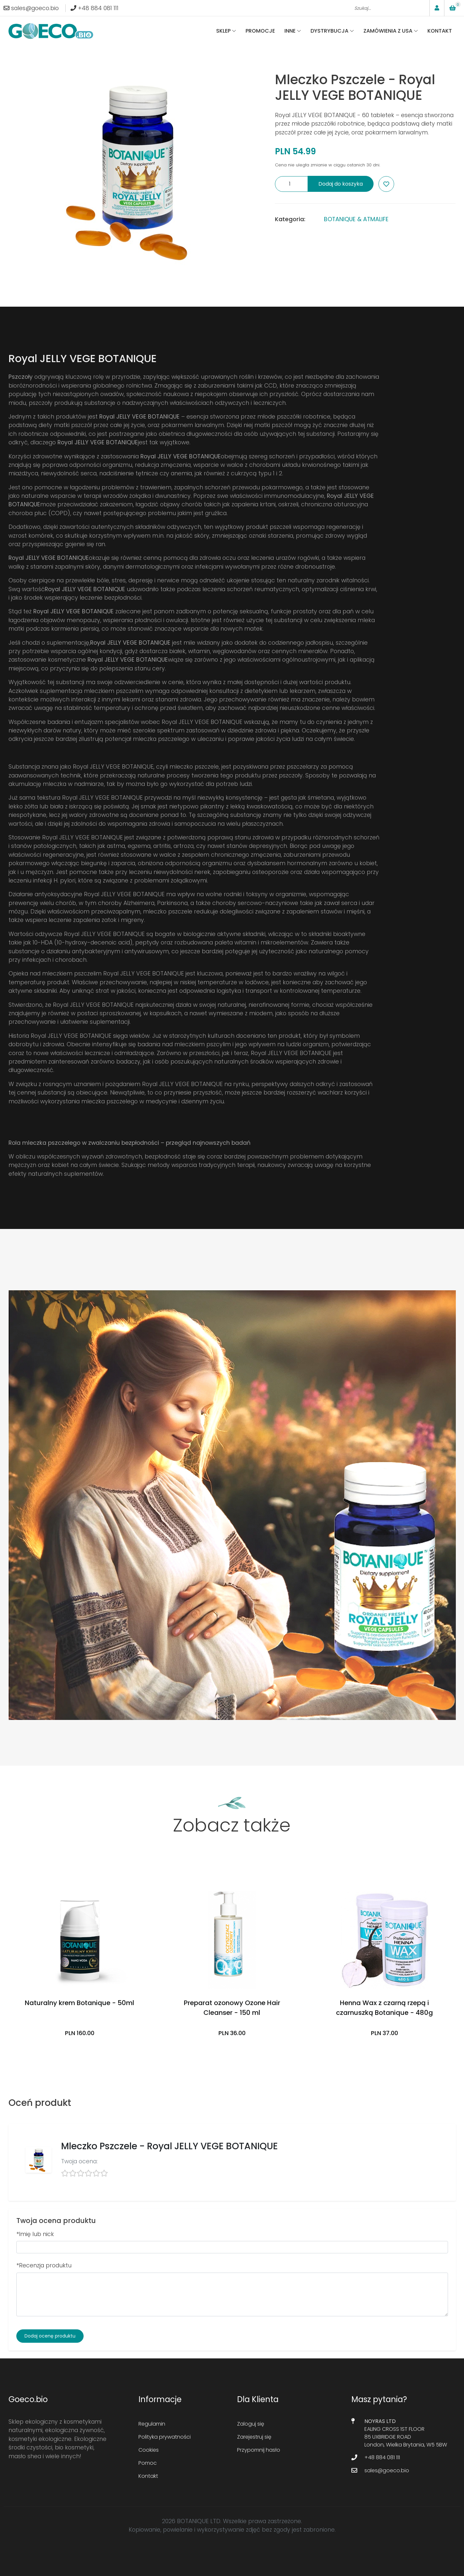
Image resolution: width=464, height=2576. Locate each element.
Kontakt (439, 31)
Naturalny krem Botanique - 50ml (79, 2002)
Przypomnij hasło (258, 2450)
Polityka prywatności (164, 2437)
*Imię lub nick (35, 2234)
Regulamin (151, 2424)
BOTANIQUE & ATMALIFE (356, 219)
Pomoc (147, 2463)
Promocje (260, 31)
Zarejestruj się (254, 2437)
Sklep (223, 31)
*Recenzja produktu (44, 2265)
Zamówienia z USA (387, 31)
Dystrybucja (329, 31)
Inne (290, 31)
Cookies (148, 2450)
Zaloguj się (250, 2424)
